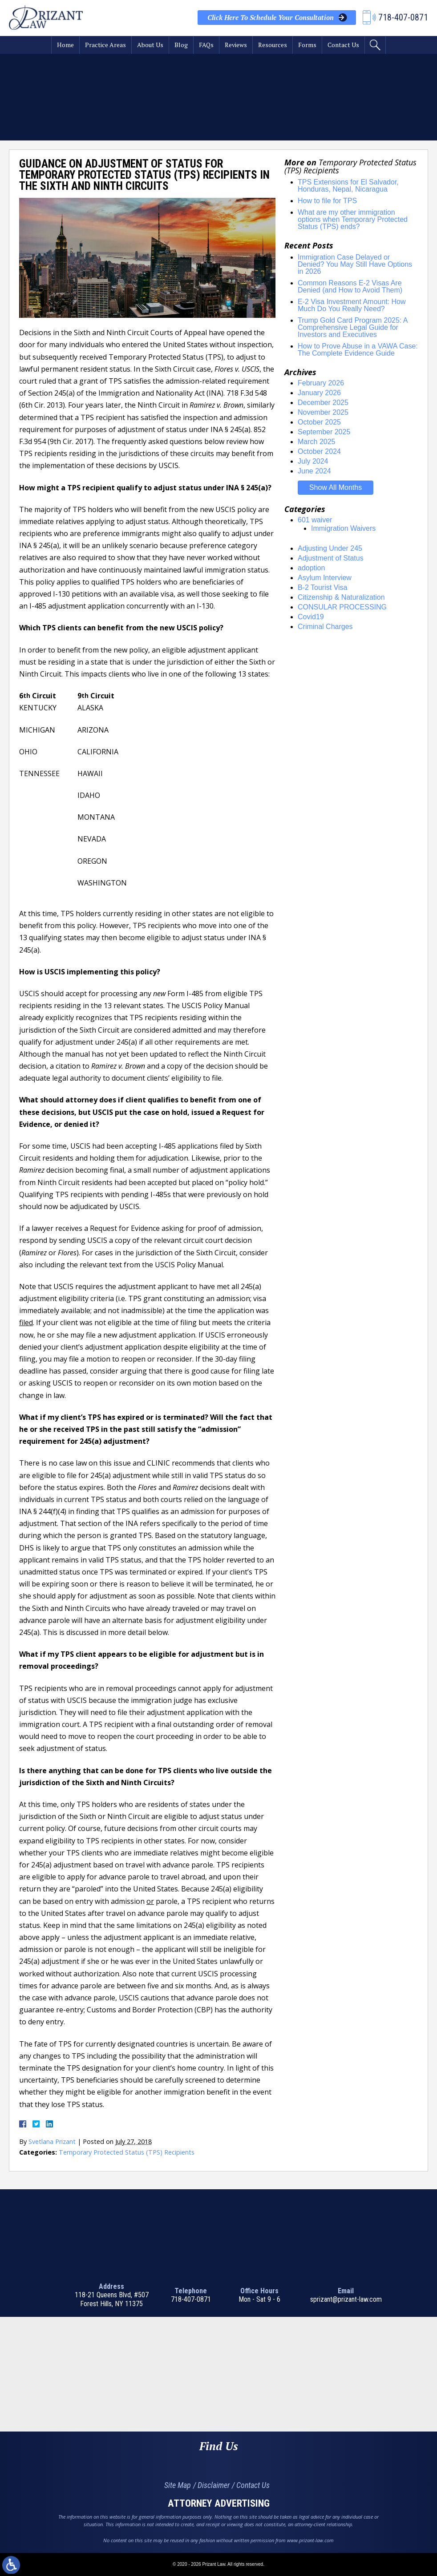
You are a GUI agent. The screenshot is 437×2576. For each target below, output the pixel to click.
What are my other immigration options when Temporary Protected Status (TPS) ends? (353, 219)
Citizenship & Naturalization (341, 597)
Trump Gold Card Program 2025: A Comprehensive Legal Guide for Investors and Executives (353, 327)
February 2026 (321, 383)
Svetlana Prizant (52, 2141)
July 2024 (313, 461)
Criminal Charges (325, 626)
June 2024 (314, 471)
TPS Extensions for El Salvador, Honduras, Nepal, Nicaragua (348, 185)
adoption (311, 568)
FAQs (206, 44)
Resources (272, 44)
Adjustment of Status (331, 558)
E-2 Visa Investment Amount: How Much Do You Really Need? (351, 305)
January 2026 (319, 393)
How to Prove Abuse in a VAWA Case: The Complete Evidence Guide (358, 349)
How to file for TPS (327, 200)
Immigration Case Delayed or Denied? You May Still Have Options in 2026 (355, 264)
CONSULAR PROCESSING (342, 607)
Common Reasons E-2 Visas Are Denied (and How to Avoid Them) (350, 286)
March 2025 (317, 441)
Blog (181, 44)
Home (65, 44)
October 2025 (319, 422)
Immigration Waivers (343, 528)
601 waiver (315, 520)
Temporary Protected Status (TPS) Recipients (126, 2152)
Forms (307, 44)
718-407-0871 (191, 2299)
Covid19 (311, 617)
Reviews (236, 44)
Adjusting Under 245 (330, 548)
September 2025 (324, 432)
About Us (150, 44)
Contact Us (343, 44)
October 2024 (319, 451)
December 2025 (323, 402)
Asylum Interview (325, 577)
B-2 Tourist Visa (322, 587)
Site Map (177, 2485)
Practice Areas (105, 44)
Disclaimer (214, 2485)
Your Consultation (270, 17)
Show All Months (335, 487)
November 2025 (323, 412)
